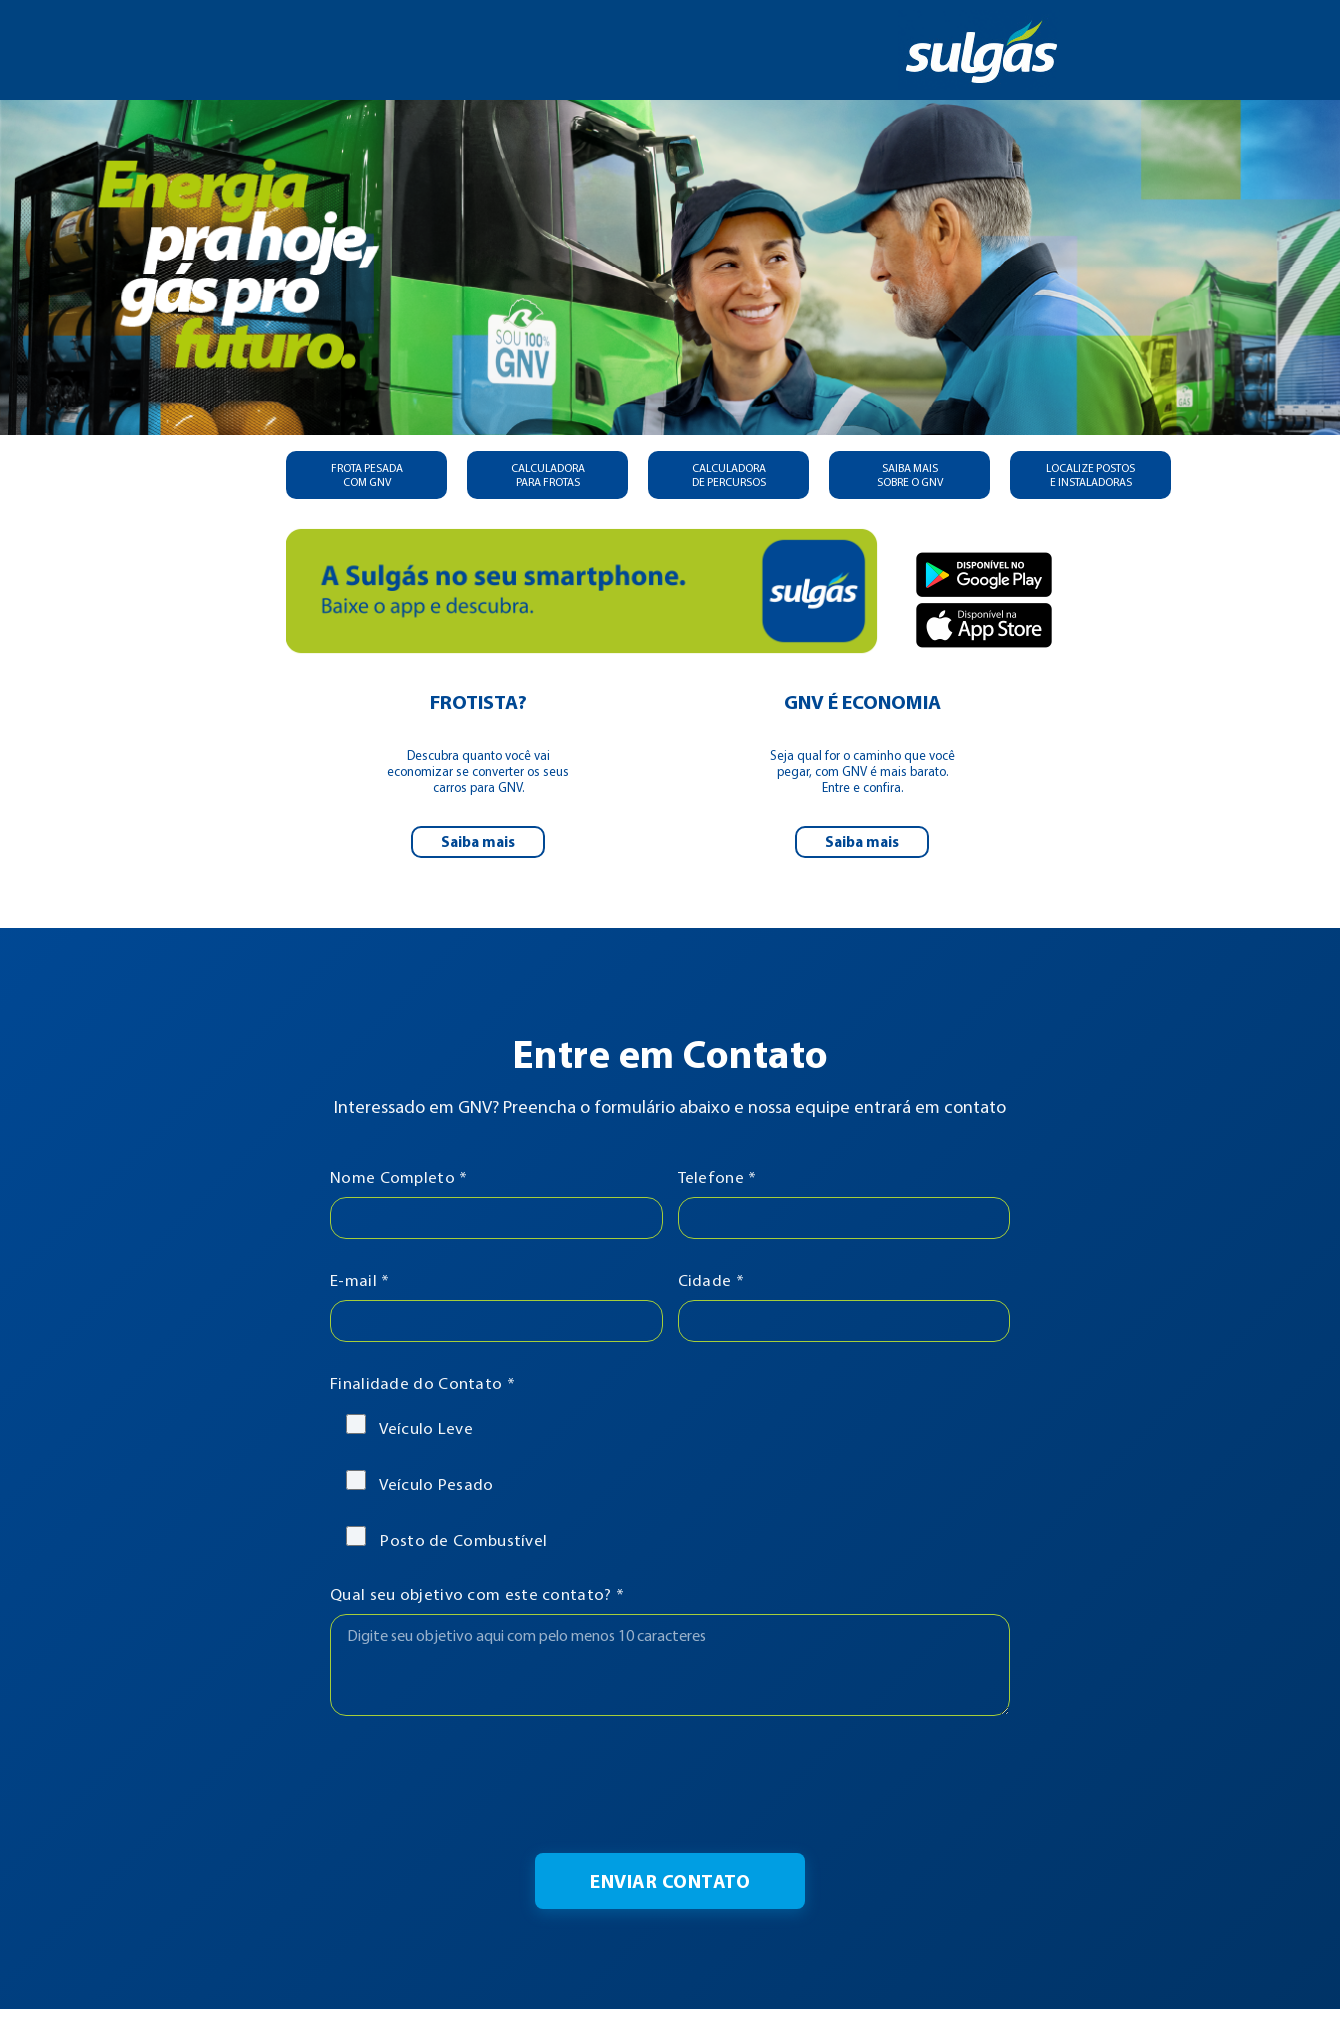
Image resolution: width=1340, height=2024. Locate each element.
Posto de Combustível (446, 1538)
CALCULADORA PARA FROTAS (548, 475)
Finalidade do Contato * (422, 1382)
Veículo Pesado (420, 1482)
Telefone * (717, 1176)
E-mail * (359, 1279)
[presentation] (670, 1784)
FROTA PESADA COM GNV (367, 475)
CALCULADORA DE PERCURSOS (729, 475)
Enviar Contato (670, 1881)
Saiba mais (478, 841)
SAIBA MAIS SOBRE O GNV (910, 475)
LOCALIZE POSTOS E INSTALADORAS (1090, 475)
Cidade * (711, 1279)
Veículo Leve (409, 1426)
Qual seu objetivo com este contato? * (477, 1593)
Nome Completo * (399, 1176)
